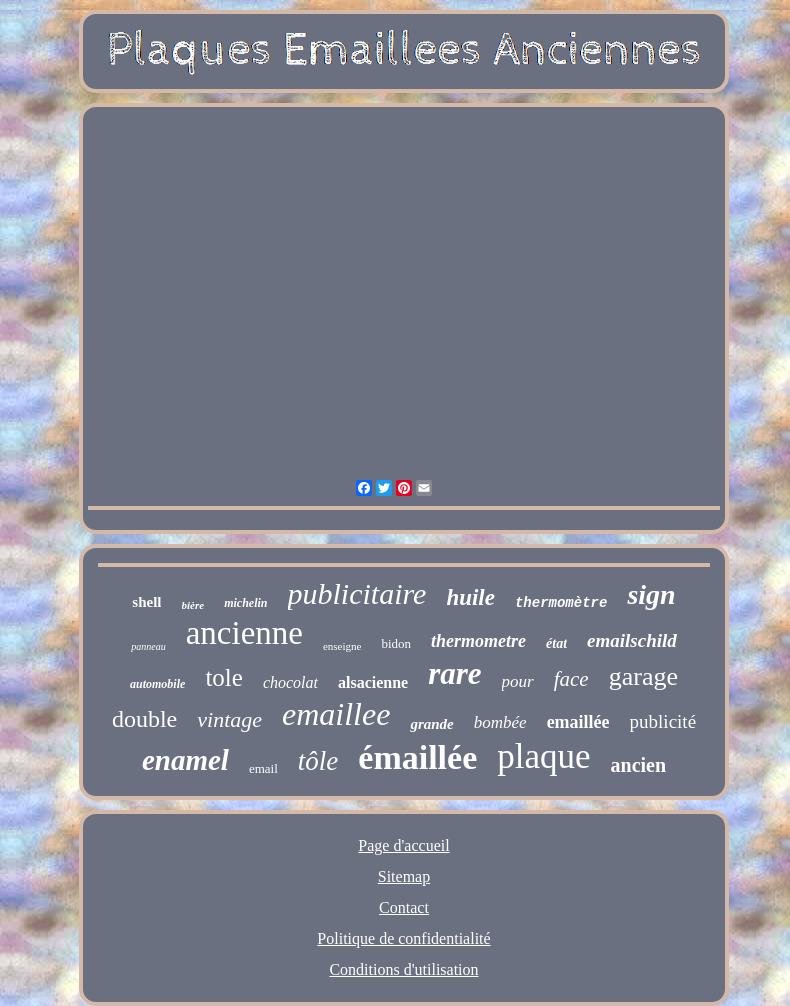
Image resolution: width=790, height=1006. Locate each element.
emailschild (632, 640)
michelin (245, 603)
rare (454, 673)
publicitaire (357, 593)
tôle (318, 761)
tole (224, 677)
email (263, 768)
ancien (639, 765)
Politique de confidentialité (403, 938)
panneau (148, 646)
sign (651, 594)
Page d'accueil (403, 845)
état (556, 643)
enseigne (342, 646)
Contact (404, 907)
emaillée (578, 722)
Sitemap (404, 876)
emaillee (336, 714)
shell (146, 602)
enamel (185, 760)
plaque (543, 756)
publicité (663, 721)
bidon (396, 643)
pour (518, 681)
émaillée (417, 757)
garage (643, 676)
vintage (229, 719)
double (144, 719)
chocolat (290, 682)
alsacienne (373, 682)
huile (470, 597)
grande (431, 724)
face (571, 679)
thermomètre (561, 603)
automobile (157, 684)
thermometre (478, 641)
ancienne (244, 633)
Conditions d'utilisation (403, 969)
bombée (500, 722)
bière (193, 605)
